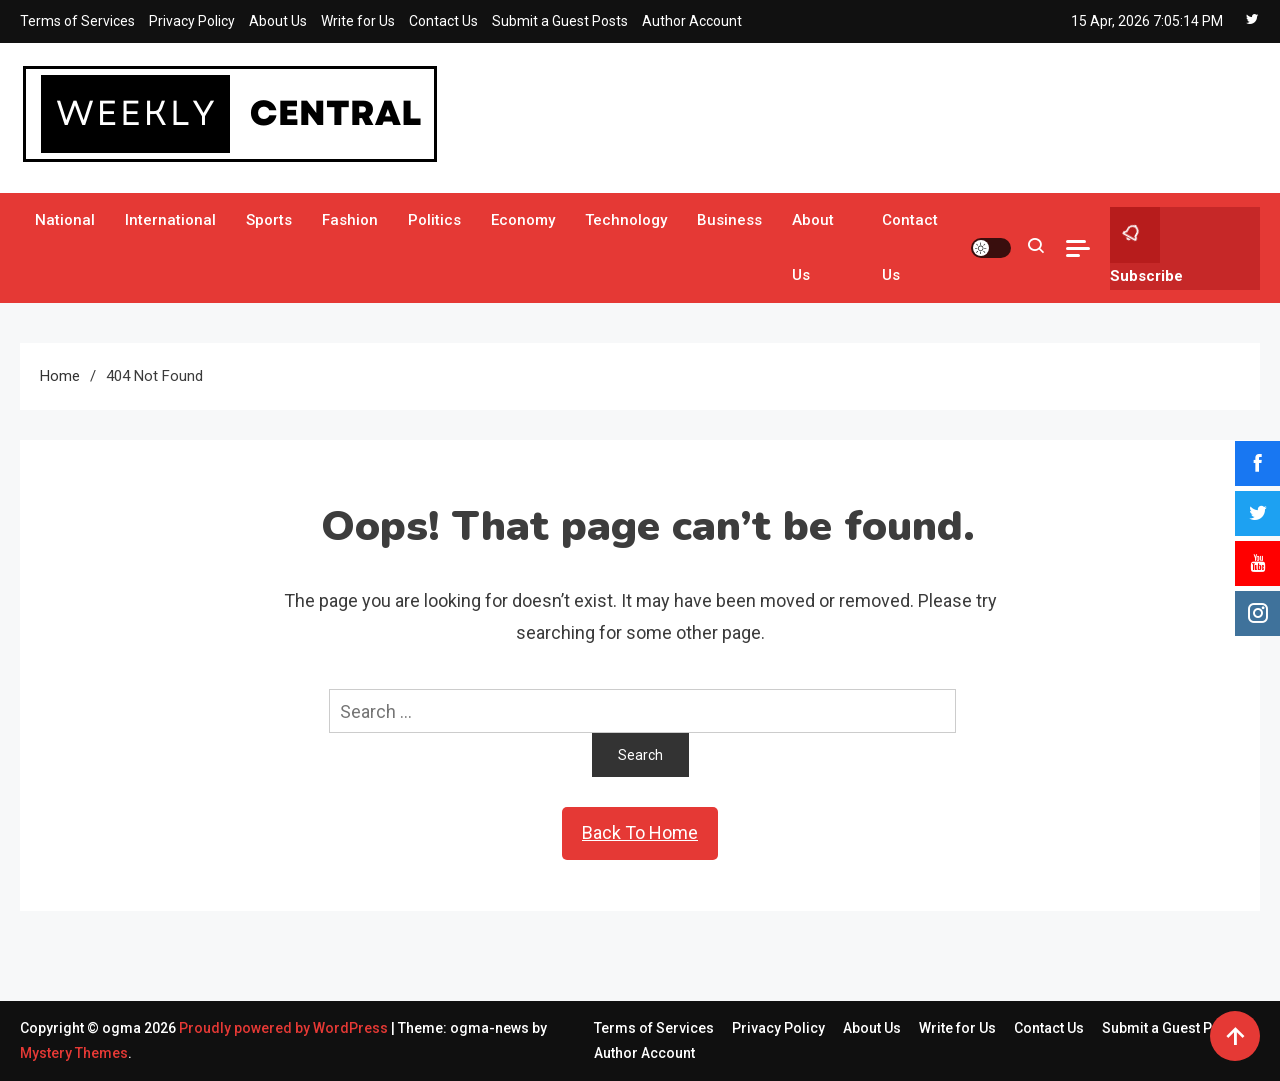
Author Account (692, 21)
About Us (278, 21)
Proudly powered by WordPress (285, 1028)
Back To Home (640, 832)
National (65, 220)
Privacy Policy (192, 21)
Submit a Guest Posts (560, 21)
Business (729, 220)
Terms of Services (77, 21)
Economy (523, 220)
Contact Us (443, 21)
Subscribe (1146, 246)
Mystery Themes (74, 1053)
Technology (626, 220)
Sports (269, 220)
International (170, 220)
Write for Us (358, 21)
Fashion (350, 220)
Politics (434, 220)
